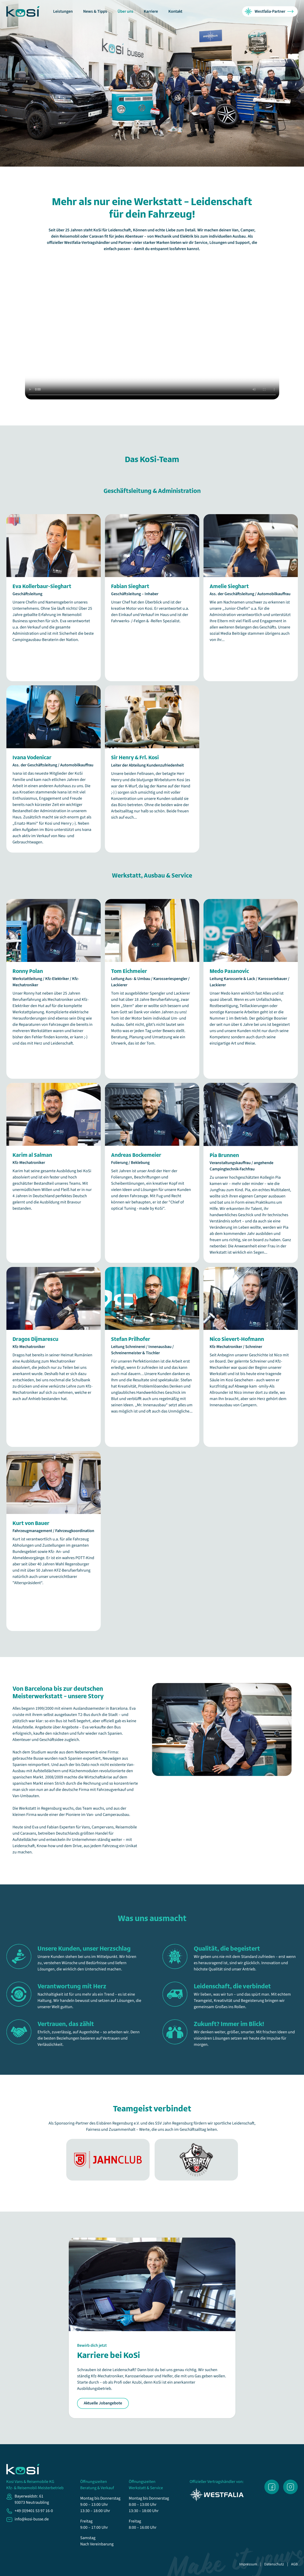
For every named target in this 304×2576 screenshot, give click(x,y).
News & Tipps (95, 11)
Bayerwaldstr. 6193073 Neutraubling (32, 2499)
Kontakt (175, 11)
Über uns (125, 11)
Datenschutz (274, 2564)
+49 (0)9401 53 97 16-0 (34, 2511)
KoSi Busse (23, 11)
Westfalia (217, 2494)
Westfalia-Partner (270, 11)
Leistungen (63, 11)
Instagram (290, 2487)
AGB (294, 2564)
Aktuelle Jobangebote (103, 2403)
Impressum (248, 2564)
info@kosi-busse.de (32, 2519)
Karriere (151, 11)
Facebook (271, 2487)
